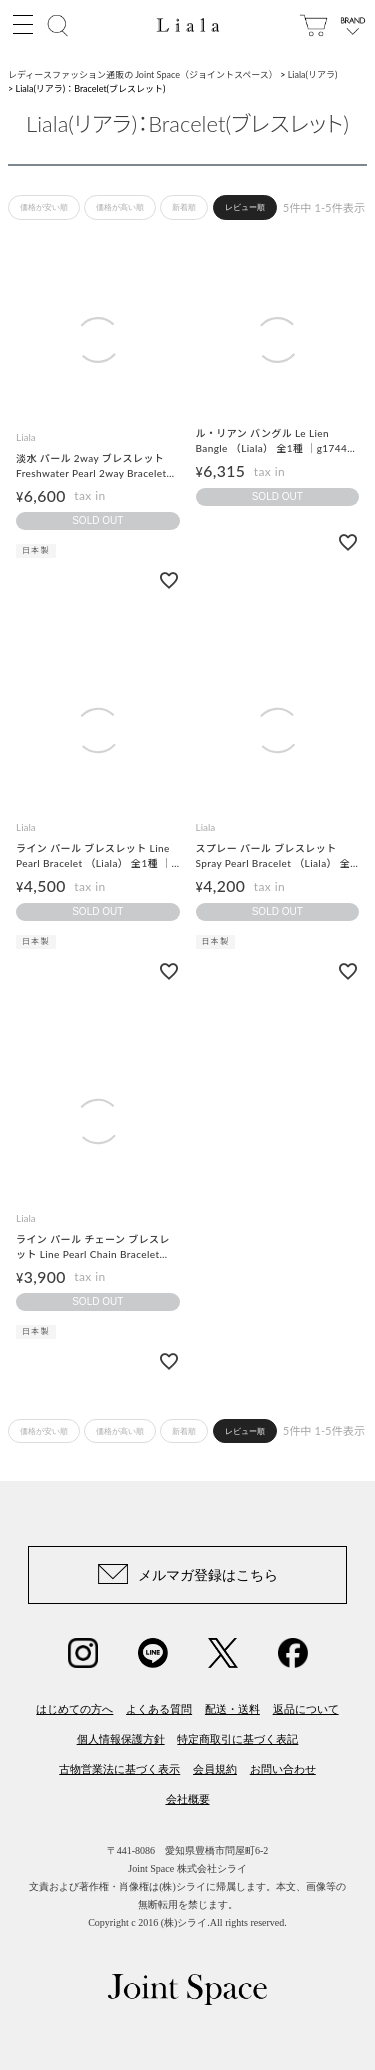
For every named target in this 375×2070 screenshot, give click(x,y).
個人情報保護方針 (121, 1739)
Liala (26, 437)
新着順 (184, 207)
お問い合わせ (283, 1769)
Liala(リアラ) (313, 74)
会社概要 (188, 1799)
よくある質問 (159, 1709)
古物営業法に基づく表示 (119, 1769)
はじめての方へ (74, 1709)
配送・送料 (232, 1709)
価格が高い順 (120, 207)
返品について (306, 1709)
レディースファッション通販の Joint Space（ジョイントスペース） (143, 74)
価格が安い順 (44, 207)
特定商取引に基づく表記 (237, 1739)
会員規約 (215, 1769)
